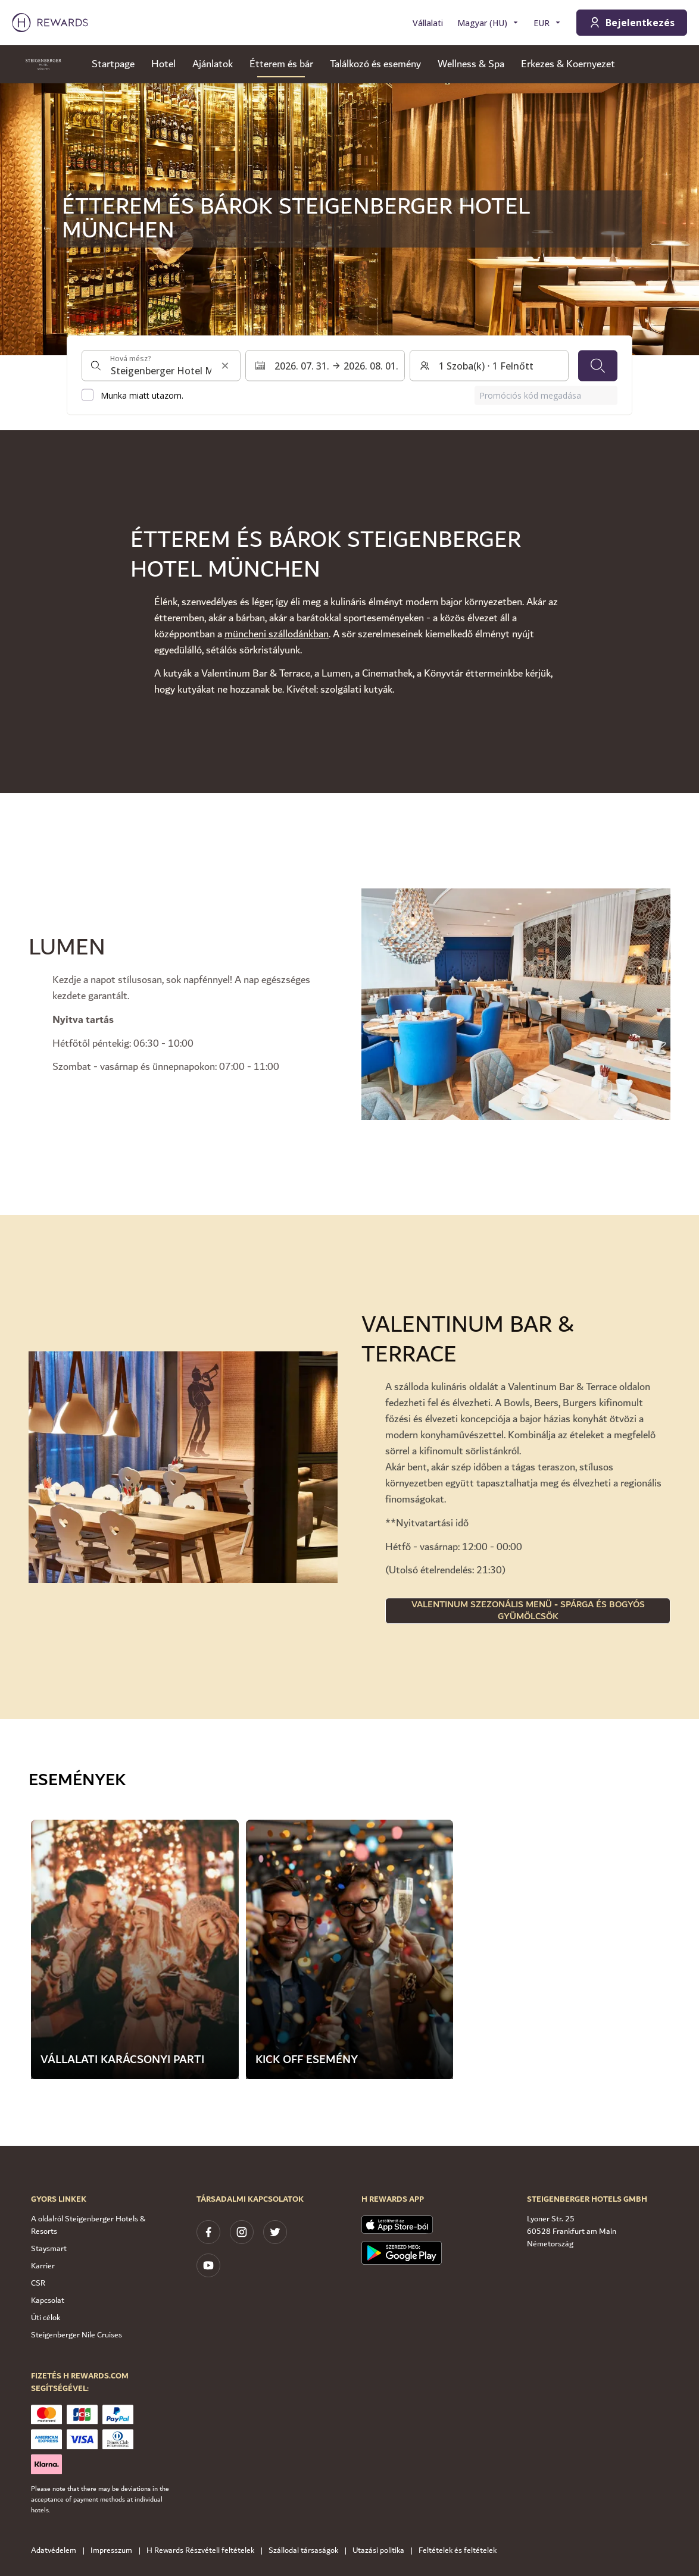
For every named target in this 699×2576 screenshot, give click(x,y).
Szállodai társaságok (307, 2550)
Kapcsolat (47, 2300)
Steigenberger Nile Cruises (76, 2335)
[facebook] (208, 2232)
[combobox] (161, 365)
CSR (38, 2283)
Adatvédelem (57, 2550)
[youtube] (208, 2265)
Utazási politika (381, 2550)
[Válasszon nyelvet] (488, 23)
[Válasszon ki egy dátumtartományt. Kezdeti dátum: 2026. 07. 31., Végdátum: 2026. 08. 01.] (324, 365)
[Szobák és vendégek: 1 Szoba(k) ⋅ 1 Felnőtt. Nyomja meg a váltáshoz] (489, 365)
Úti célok (45, 2318)
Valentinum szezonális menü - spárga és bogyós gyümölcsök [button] (528, 1611)
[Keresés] (597, 365)
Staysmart (49, 2249)
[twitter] (275, 2232)
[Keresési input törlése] (225, 365)
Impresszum (115, 2550)
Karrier (43, 2266)
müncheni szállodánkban (276, 634)
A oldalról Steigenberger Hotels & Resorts (88, 2225)
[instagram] (242, 2232)
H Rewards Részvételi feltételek (203, 2550)
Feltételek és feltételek (461, 2550)
